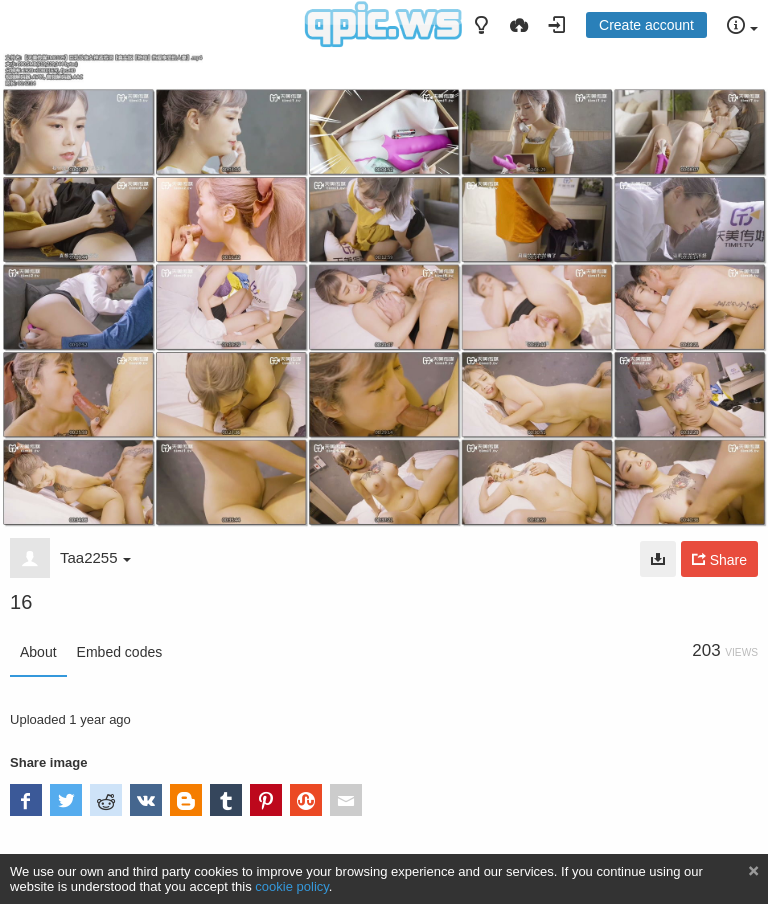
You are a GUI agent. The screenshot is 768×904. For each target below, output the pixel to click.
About (38, 652)
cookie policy (292, 886)
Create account (646, 25)
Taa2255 (95, 557)
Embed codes (120, 652)
